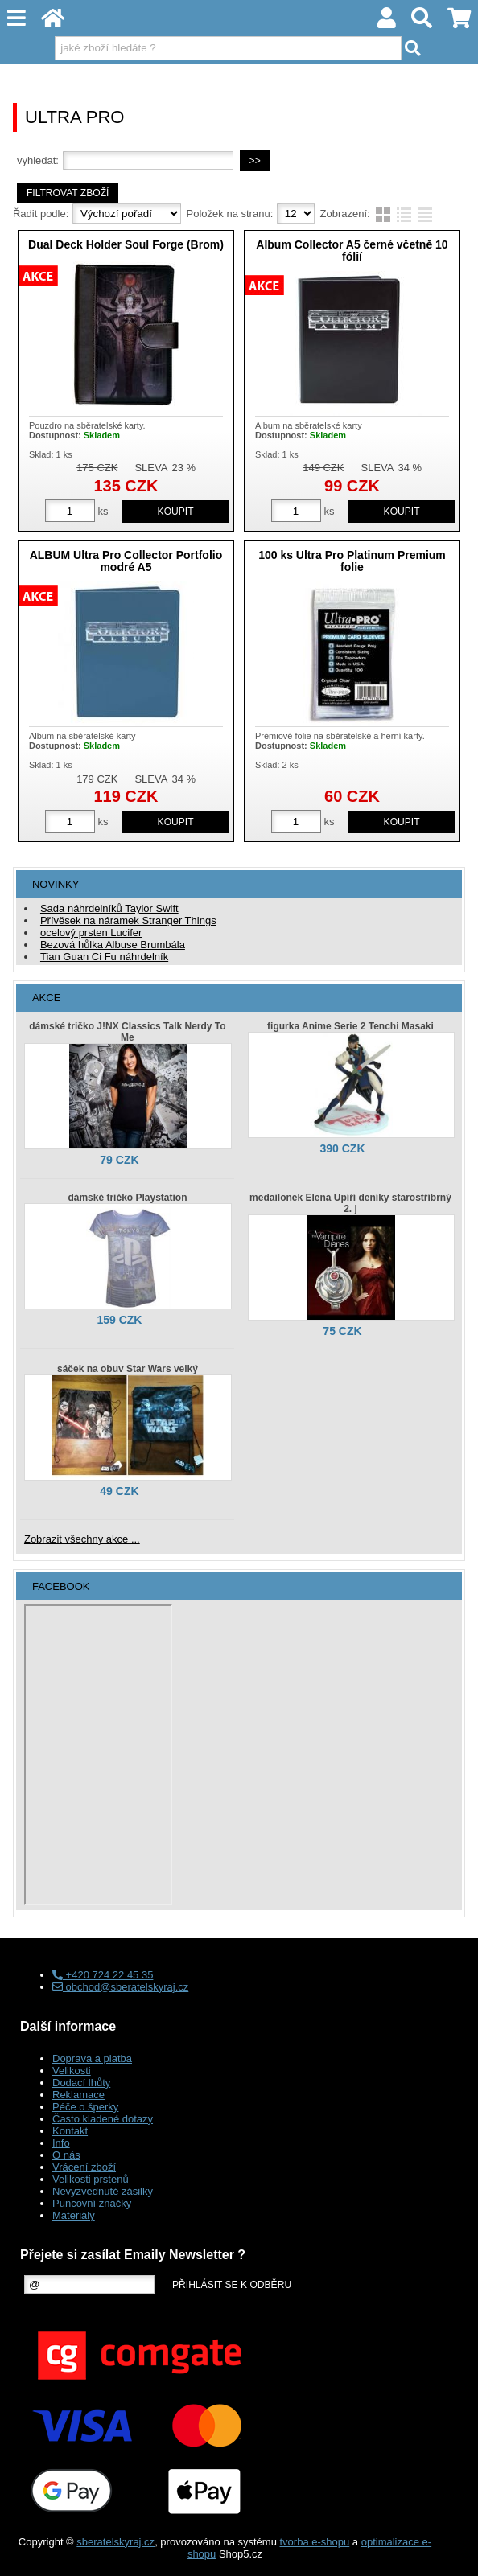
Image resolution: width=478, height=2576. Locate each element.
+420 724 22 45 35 (102, 1975)
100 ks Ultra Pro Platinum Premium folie (352, 560)
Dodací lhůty (81, 2083)
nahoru (454, 2552)
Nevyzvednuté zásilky (102, 2191)
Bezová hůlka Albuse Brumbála (112, 945)
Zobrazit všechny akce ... (82, 1539)
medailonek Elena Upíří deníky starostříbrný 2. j (350, 1203)
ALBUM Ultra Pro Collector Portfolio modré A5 (126, 560)
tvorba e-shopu (315, 2542)
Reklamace (78, 2095)
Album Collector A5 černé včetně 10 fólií (351, 250)
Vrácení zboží (84, 2167)
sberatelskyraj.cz (115, 2542)
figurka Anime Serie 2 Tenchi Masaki (350, 1026)
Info (61, 2143)
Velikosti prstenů (90, 2179)
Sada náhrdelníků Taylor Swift (109, 908)
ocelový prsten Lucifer (91, 932)
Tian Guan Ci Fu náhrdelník (104, 957)
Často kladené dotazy (102, 2119)
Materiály (73, 2215)
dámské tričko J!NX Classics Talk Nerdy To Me (127, 1032)
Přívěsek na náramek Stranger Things (128, 920)
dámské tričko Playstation (127, 1197)
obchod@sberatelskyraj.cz (120, 1987)
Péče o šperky (85, 2107)
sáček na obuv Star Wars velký (127, 1368)
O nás (66, 2155)
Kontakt (70, 2131)
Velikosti (71, 2070)
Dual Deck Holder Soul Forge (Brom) (126, 244)
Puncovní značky (91, 2203)
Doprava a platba (92, 2058)
